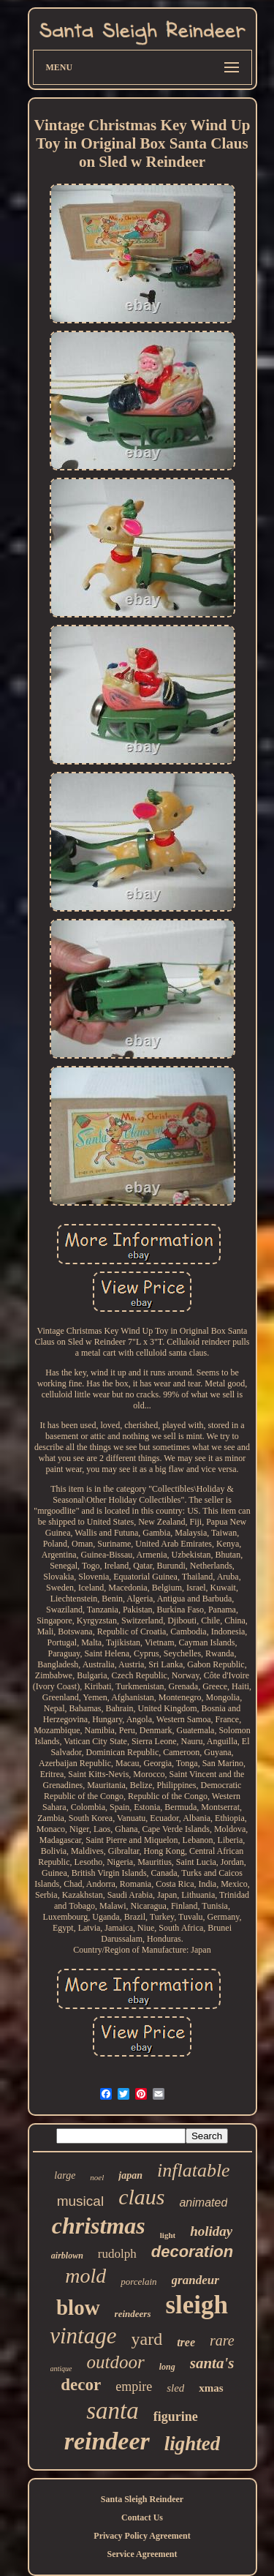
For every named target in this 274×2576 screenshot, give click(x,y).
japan (130, 2175)
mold (85, 2275)
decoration (192, 2251)
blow (78, 2307)
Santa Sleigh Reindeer (142, 2499)
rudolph (117, 2254)
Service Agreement (142, 2554)
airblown (67, 2255)
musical (80, 2201)
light (167, 2235)
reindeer (107, 2441)
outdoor (116, 2362)
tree (186, 2342)
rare (222, 2340)
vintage (83, 2335)
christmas (98, 2225)
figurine (175, 2416)
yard (147, 2338)
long (167, 2367)
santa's (212, 2363)
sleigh (196, 2305)
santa (112, 2410)
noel (97, 2177)
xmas (211, 2388)
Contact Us (142, 2517)
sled (175, 2388)
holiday (211, 2231)
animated (203, 2202)
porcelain (138, 2281)
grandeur (195, 2280)
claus (141, 2197)
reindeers (133, 2313)
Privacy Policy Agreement (142, 2536)
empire (133, 2386)
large (64, 2175)
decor (81, 2385)
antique (61, 2369)
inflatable (193, 2170)
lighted (192, 2444)
